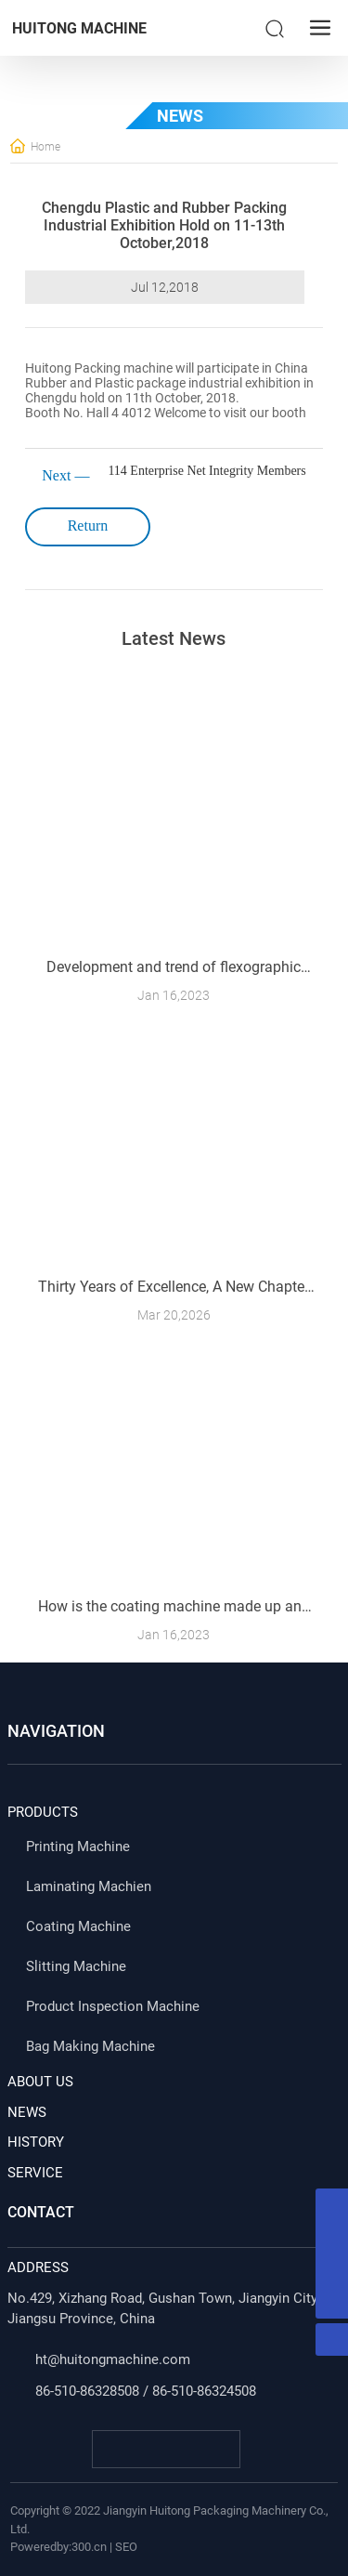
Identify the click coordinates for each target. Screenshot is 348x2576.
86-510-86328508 (87, 2391)
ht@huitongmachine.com (112, 2359)
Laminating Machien (88, 1886)
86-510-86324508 (204, 2391)
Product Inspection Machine (113, 2006)
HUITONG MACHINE (79, 28)
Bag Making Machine (90, 2046)
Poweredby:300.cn (58, 2547)
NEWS (26, 2112)
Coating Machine (78, 1926)
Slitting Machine (76, 1966)
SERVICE (35, 2172)
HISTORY (35, 2142)
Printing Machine (78, 1846)
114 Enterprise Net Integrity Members (206, 471)
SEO (126, 2547)
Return (88, 525)
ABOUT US (40, 2081)
